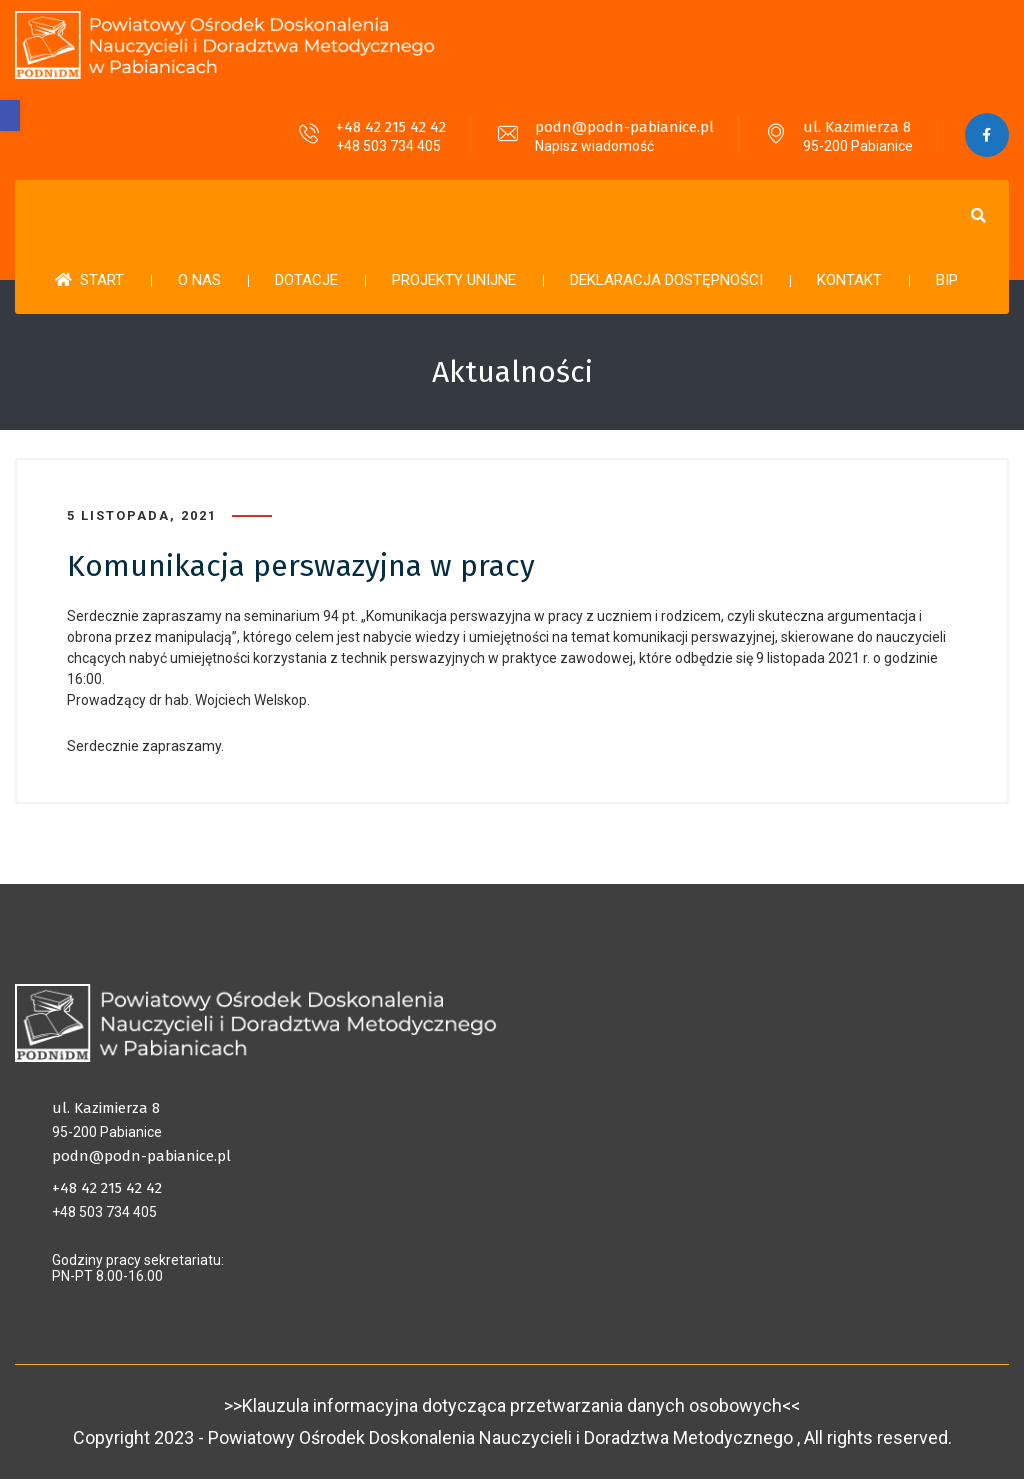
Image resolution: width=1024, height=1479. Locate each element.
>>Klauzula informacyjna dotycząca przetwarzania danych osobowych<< (512, 1405)
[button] (10, 115)
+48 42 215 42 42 (390, 127)
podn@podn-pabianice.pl (623, 127)
